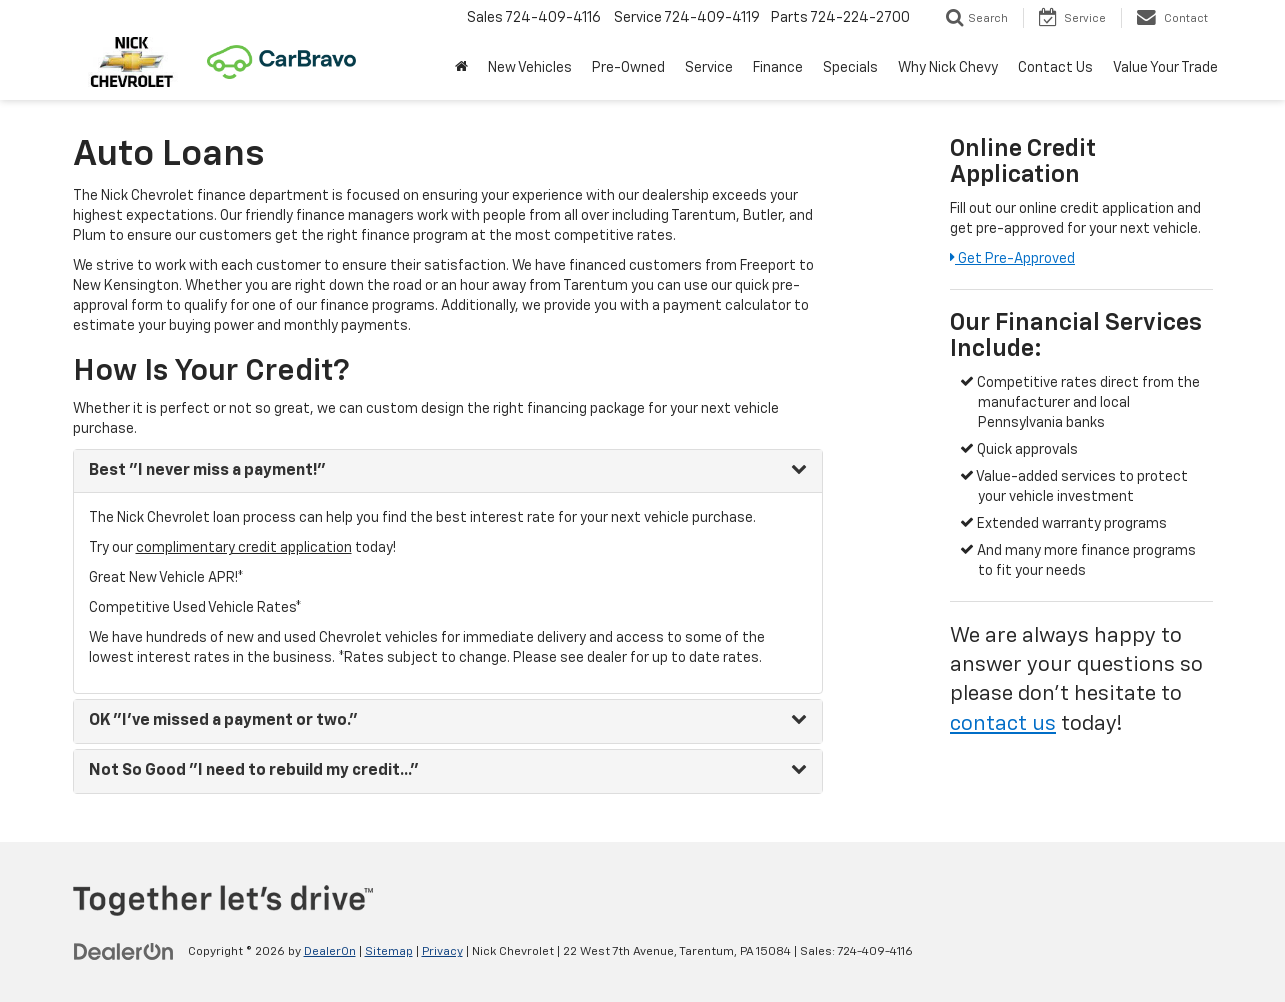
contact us (1003, 724)
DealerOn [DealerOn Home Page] (330, 952)
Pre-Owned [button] (628, 68)
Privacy (442, 952)
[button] (461, 68)
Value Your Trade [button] (1165, 68)
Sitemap (389, 952)
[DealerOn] (124, 951)
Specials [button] (850, 68)
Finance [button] (778, 68)
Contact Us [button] (1055, 68)
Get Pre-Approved (1012, 259)
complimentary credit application (244, 548)
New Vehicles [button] (530, 68)
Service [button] (709, 68)
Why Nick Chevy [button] (948, 68)
